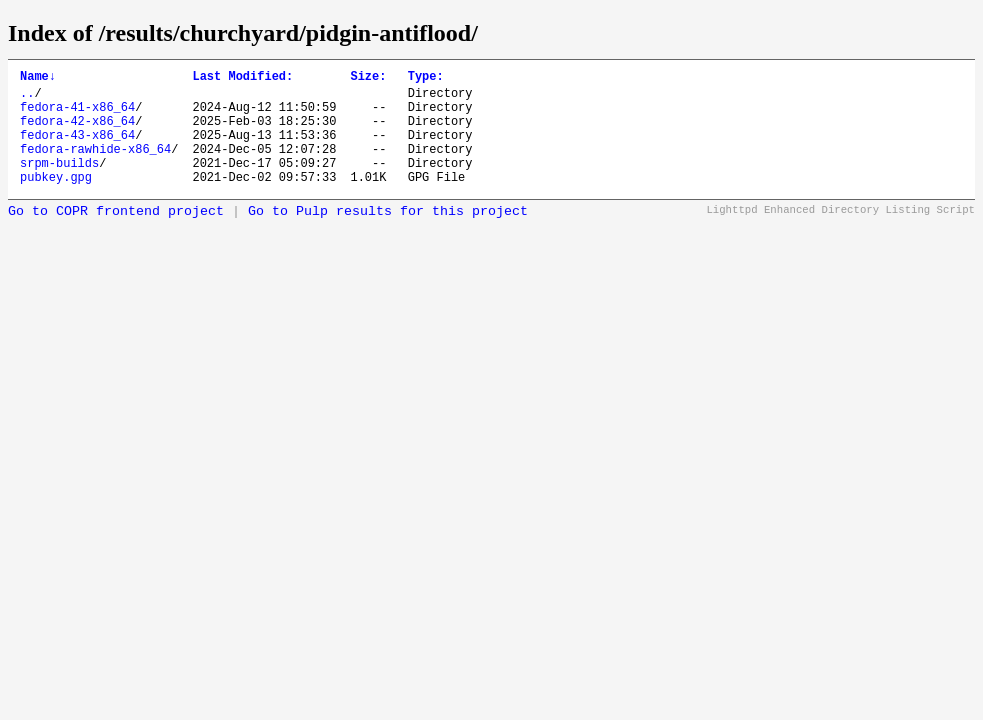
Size (368, 78)
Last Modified (242, 78)
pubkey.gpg (56, 200)
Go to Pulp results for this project (388, 235)
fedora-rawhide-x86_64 (95, 166)
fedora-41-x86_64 (77, 115)
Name (38, 78)
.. (27, 98)
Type (426, 78)
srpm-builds (59, 183)
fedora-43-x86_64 (77, 149)
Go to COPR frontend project (116, 235)
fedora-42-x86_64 (77, 132)
